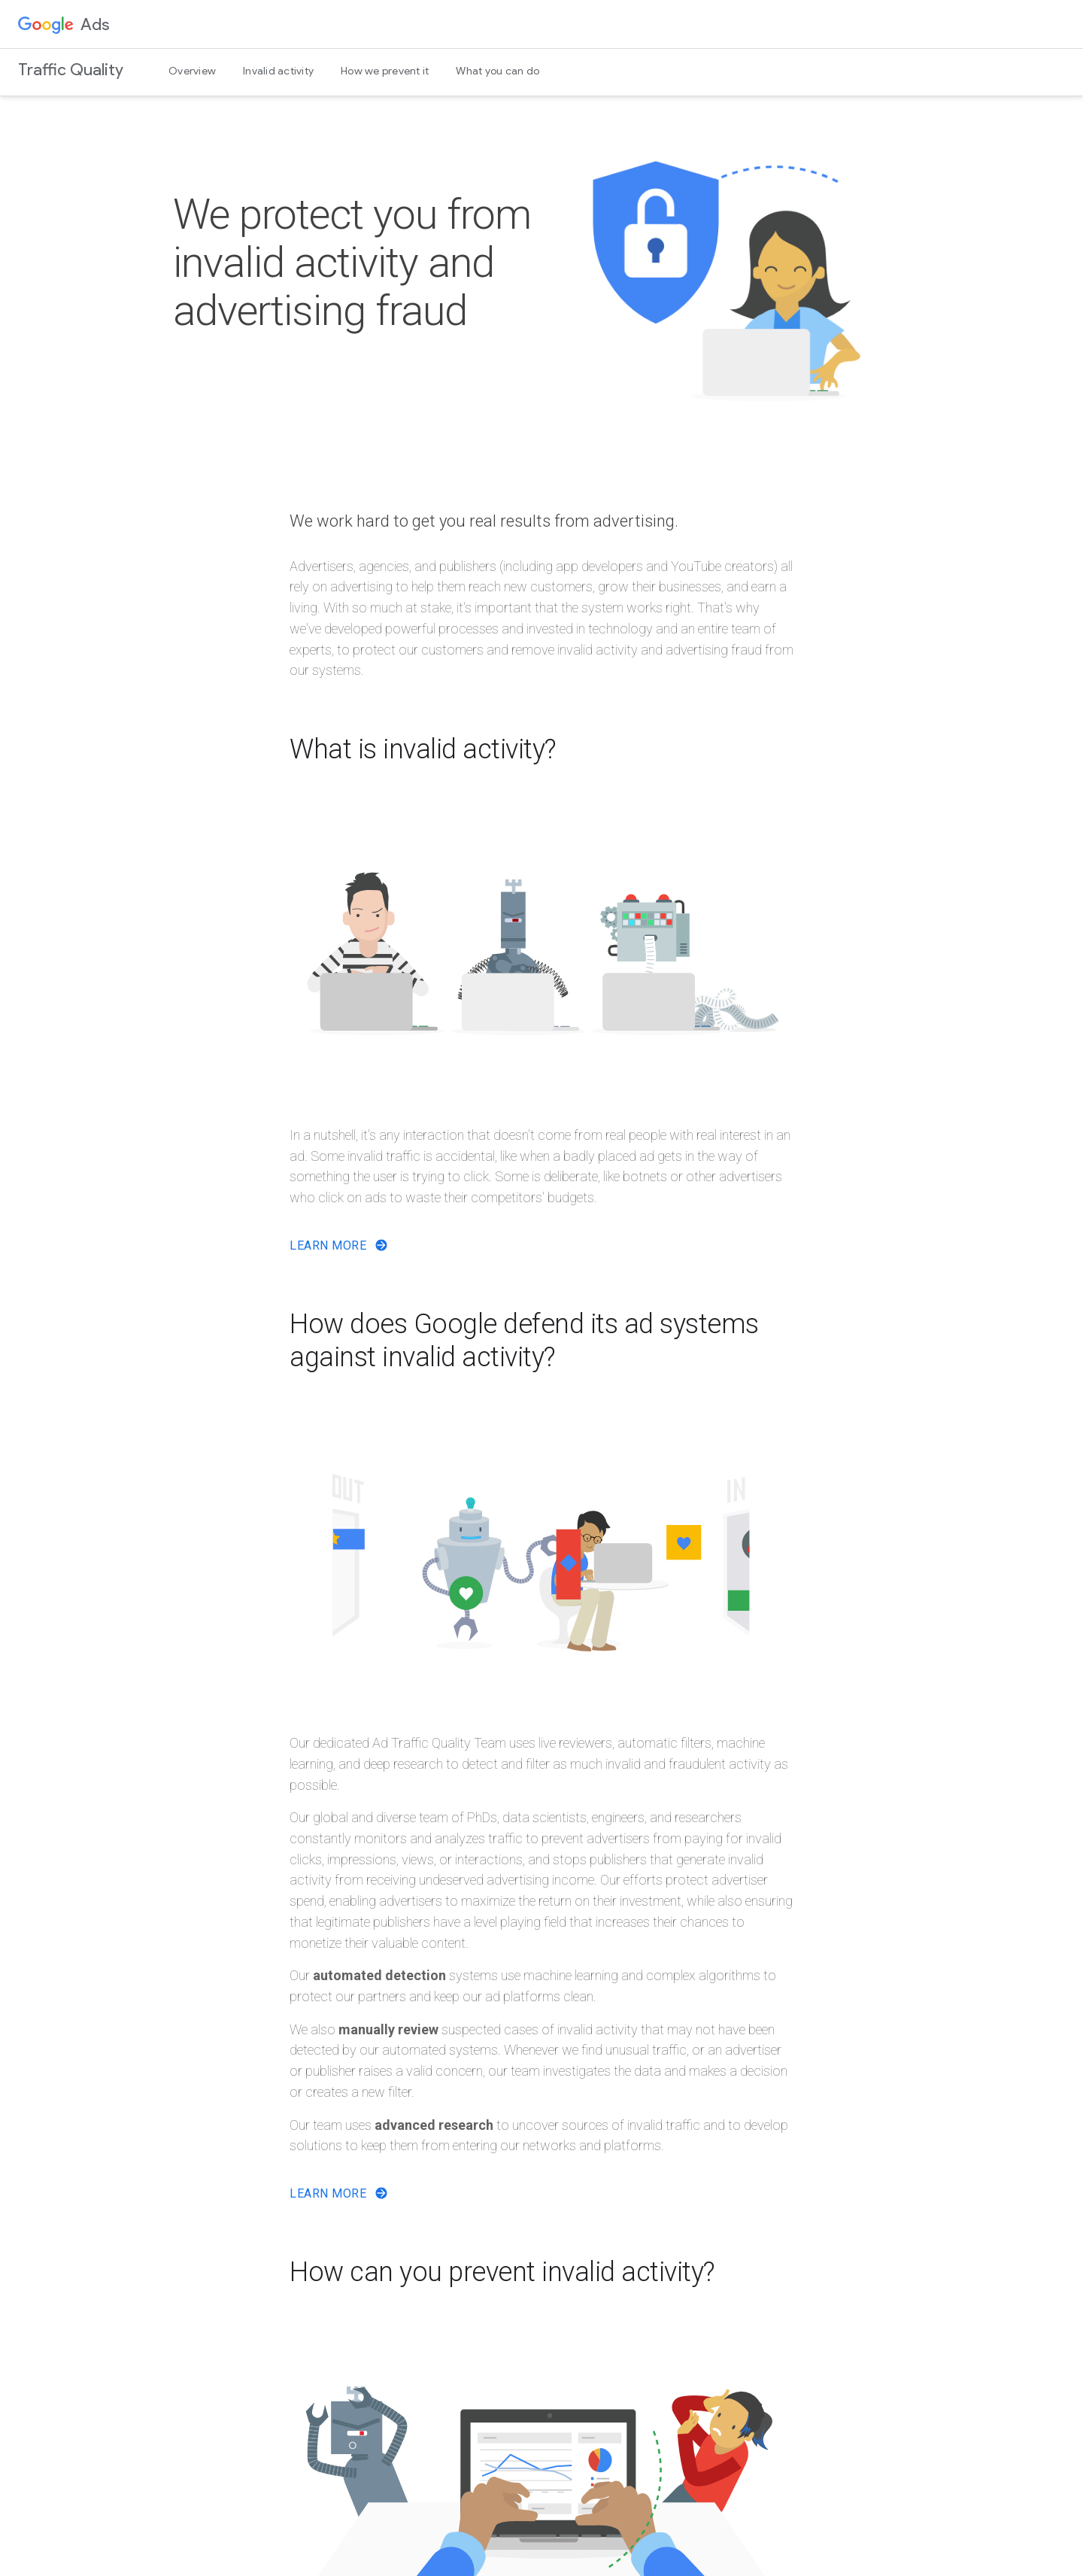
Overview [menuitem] (192, 70)
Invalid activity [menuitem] (278, 70)
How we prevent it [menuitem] (385, 70)
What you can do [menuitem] (497, 70)
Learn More (339, 1245)
